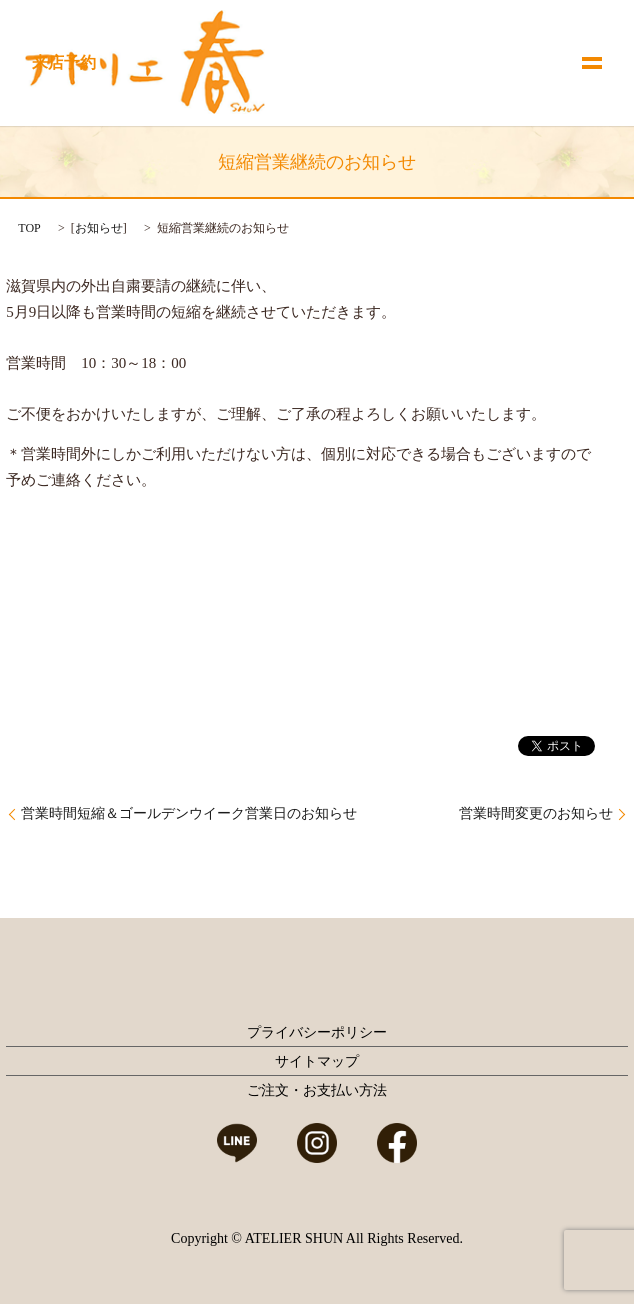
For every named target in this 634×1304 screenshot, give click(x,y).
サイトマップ (317, 1061)
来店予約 (64, 62)
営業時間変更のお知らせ (536, 813)
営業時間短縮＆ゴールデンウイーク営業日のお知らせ (189, 813)
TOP (29, 228)
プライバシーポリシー (317, 1032)
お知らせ (99, 228)
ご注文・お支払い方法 (317, 1090)
